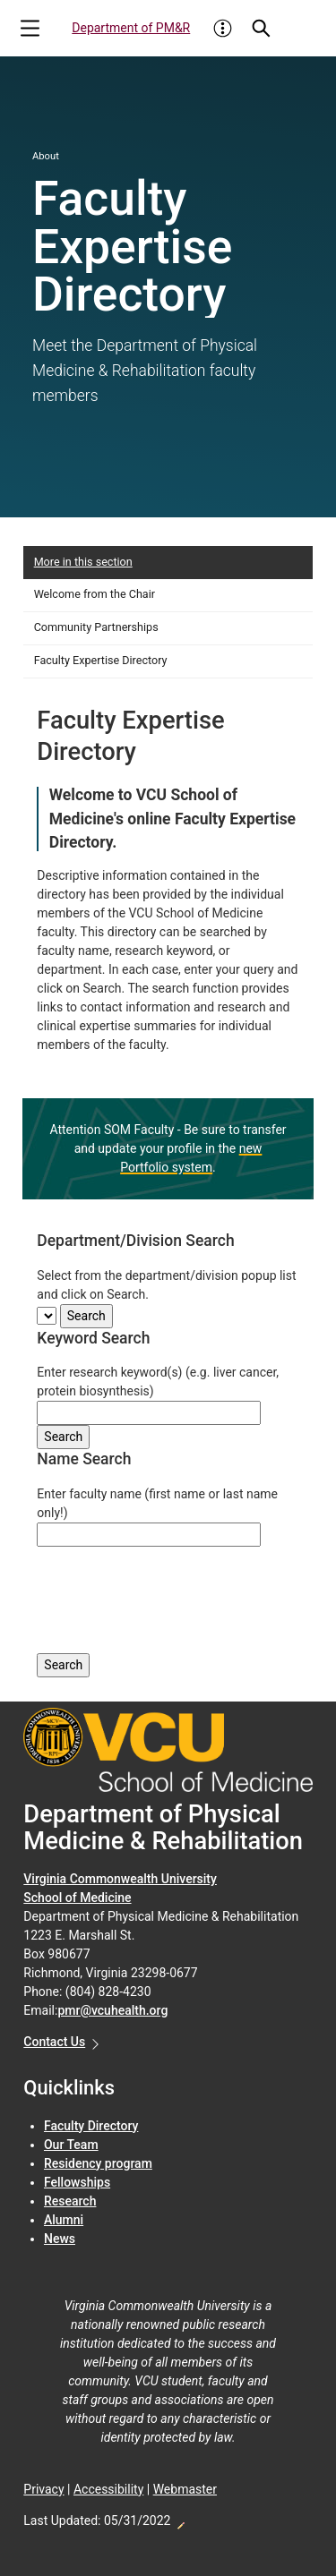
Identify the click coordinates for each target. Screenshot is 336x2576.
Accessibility (108, 2489)
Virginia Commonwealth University (120, 1879)
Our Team (71, 2144)
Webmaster (185, 2489)
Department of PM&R (131, 28)
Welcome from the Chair (94, 594)
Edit (180, 2520)
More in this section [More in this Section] (83, 561)
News (59, 2238)
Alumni (63, 2220)
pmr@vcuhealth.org (112, 2010)
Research (70, 2201)
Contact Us (54, 2041)
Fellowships (77, 2182)
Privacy (43, 2489)
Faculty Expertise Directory (101, 660)
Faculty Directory (91, 2126)
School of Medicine (77, 1897)
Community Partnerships (96, 627)
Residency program (98, 2163)
